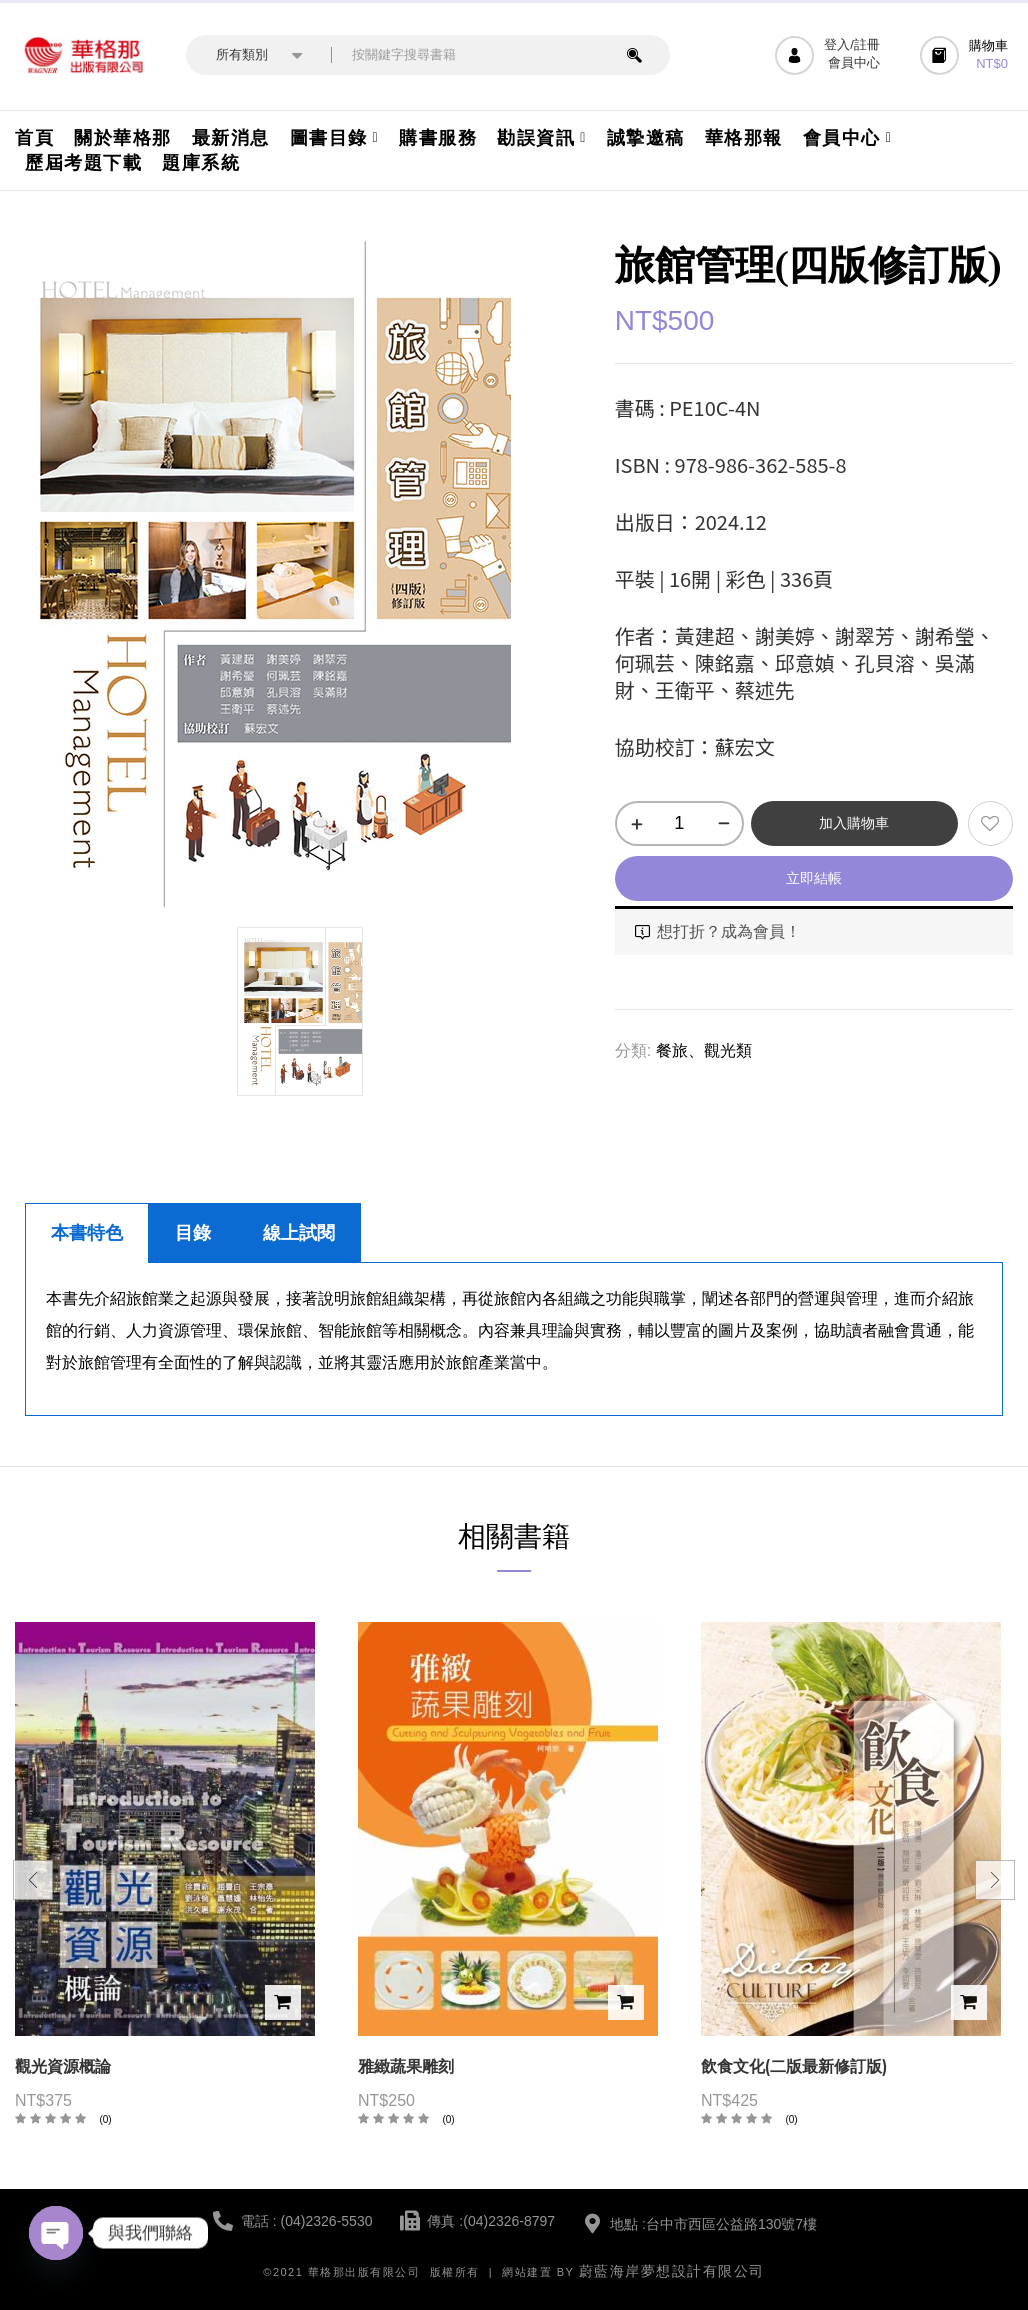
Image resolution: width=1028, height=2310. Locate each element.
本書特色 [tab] (87, 1233)
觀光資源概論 (63, 2066)
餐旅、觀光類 (704, 1050)
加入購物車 (854, 823)
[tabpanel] (514, 1339)
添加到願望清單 (990, 823)
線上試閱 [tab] (299, 1233)
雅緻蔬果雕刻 (406, 2066)
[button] (966, 55)
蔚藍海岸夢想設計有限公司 (672, 2271)
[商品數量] (679, 823)
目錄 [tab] (193, 1233)
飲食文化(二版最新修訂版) (794, 2066)
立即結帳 (814, 878)
